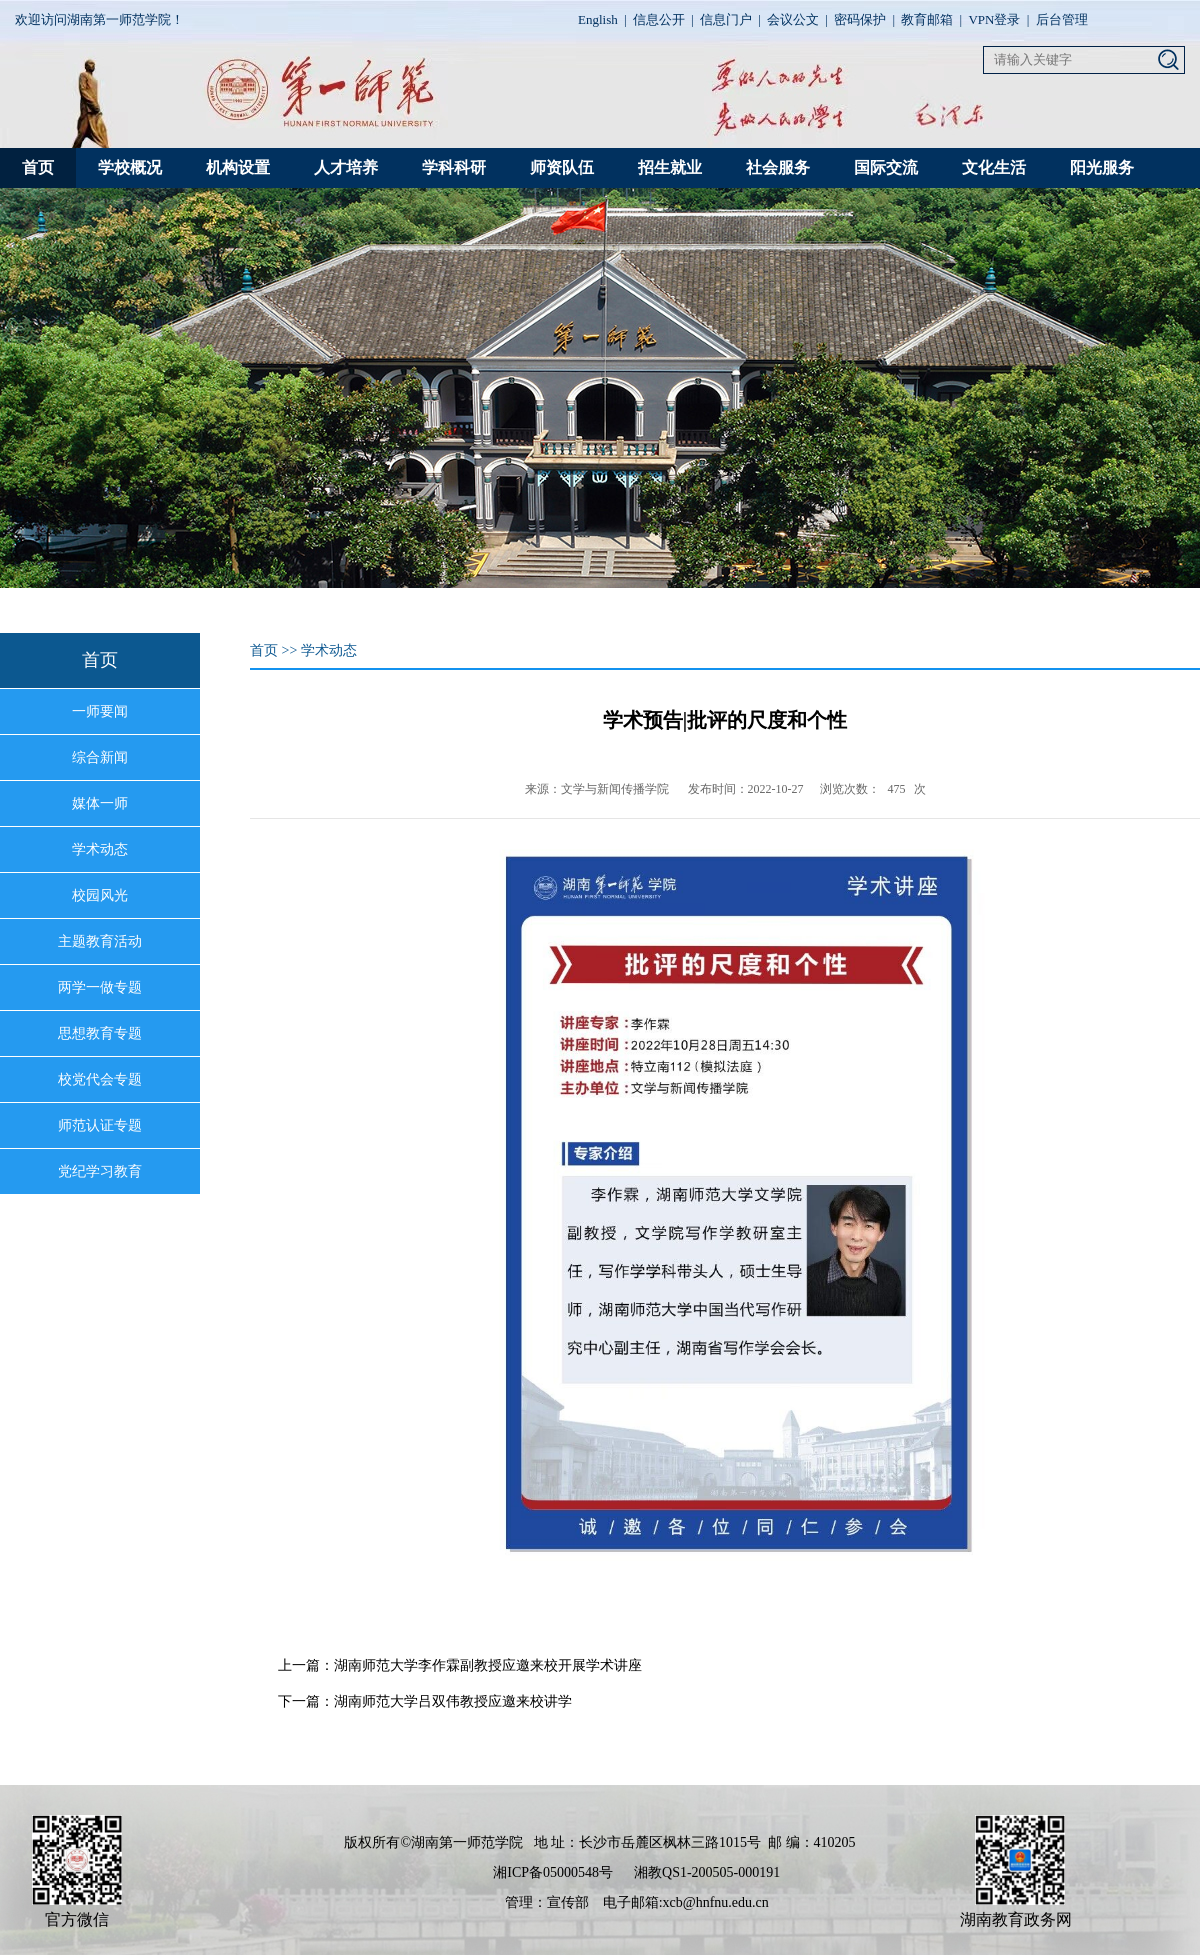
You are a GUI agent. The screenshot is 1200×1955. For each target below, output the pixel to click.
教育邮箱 (927, 19)
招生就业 (670, 167)
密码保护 (860, 19)
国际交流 (886, 167)
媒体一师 (100, 803)
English (598, 19)
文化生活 (994, 167)
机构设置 (238, 167)
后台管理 (1062, 19)
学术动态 (100, 849)
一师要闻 (100, 711)
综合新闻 (100, 757)
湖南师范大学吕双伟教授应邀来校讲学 (453, 1701)
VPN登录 (994, 19)
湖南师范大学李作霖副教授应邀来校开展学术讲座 (488, 1665)
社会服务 (778, 167)
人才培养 (346, 167)
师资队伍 (562, 167)
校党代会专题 (100, 1079)
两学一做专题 (100, 987)
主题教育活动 (100, 941)
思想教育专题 (100, 1033)
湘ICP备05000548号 (553, 1872)
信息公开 (659, 19)
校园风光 (100, 895)
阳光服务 (1102, 167)
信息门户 (726, 19)
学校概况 (130, 167)
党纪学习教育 (100, 1171)
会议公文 (793, 19)
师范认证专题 (100, 1125)
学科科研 (454, 167)
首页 (38, 167)
